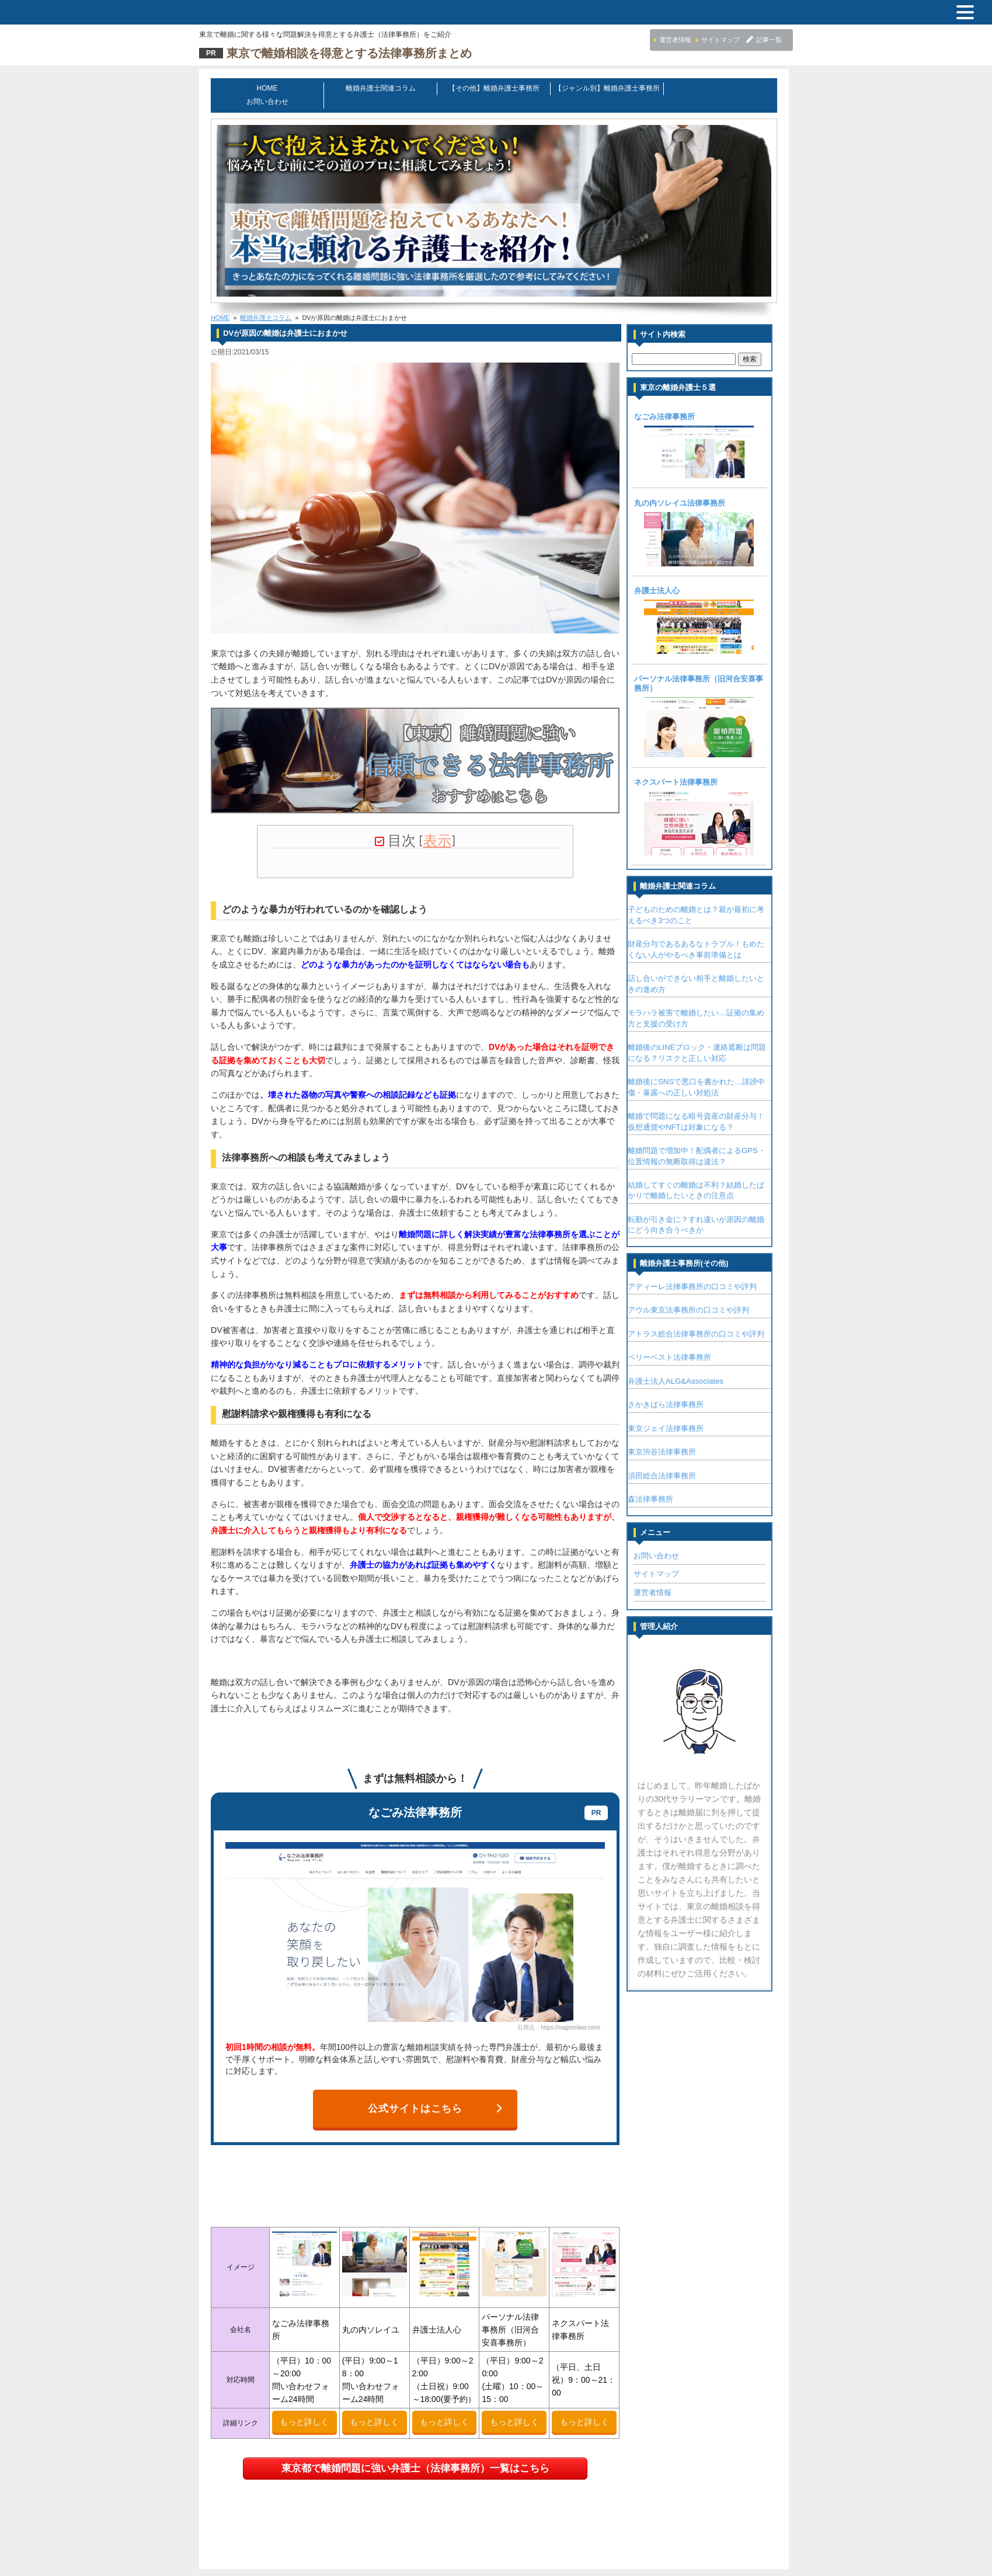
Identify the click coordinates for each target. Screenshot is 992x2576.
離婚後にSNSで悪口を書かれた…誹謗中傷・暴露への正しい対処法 (703, 1071)
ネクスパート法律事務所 (683, 766)
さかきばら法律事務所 (673, 1388)
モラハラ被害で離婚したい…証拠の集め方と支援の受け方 (703, 1002)
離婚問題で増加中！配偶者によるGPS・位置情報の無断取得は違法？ (703, 1140)
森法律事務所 (657, 1483)
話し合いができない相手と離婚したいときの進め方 (703, 967)
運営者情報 (659, 1576)
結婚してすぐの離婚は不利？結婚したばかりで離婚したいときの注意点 (703, 1174)
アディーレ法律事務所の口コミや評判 (699, 1270)
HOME (269, 88)
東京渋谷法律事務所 (669, 1436)
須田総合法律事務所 (669, 1460)
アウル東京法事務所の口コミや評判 (695, 1294)
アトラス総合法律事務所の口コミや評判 (703, 1318)
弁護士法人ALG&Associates (682, 1365)
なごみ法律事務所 (671, 403)
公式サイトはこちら (437, 2075)
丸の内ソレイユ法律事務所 (686, 489)
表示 (439, 825)
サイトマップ (663, 1558)
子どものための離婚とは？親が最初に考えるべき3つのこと (703, 898)
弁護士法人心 (664, 576)
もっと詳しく (306, 2389)
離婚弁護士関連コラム (382, 88)
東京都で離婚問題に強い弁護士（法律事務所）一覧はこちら (417, 2435)
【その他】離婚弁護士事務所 (495, 88)
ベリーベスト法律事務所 (676, 1341)
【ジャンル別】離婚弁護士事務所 (609, 88)
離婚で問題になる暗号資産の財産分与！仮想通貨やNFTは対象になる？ (703, 1105)
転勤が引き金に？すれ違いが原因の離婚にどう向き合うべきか (703, 1209)
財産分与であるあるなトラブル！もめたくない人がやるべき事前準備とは (703, 933)
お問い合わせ (722, 88)
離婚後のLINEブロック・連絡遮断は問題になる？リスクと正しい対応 (704, 1036)
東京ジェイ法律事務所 (673, 1412)
